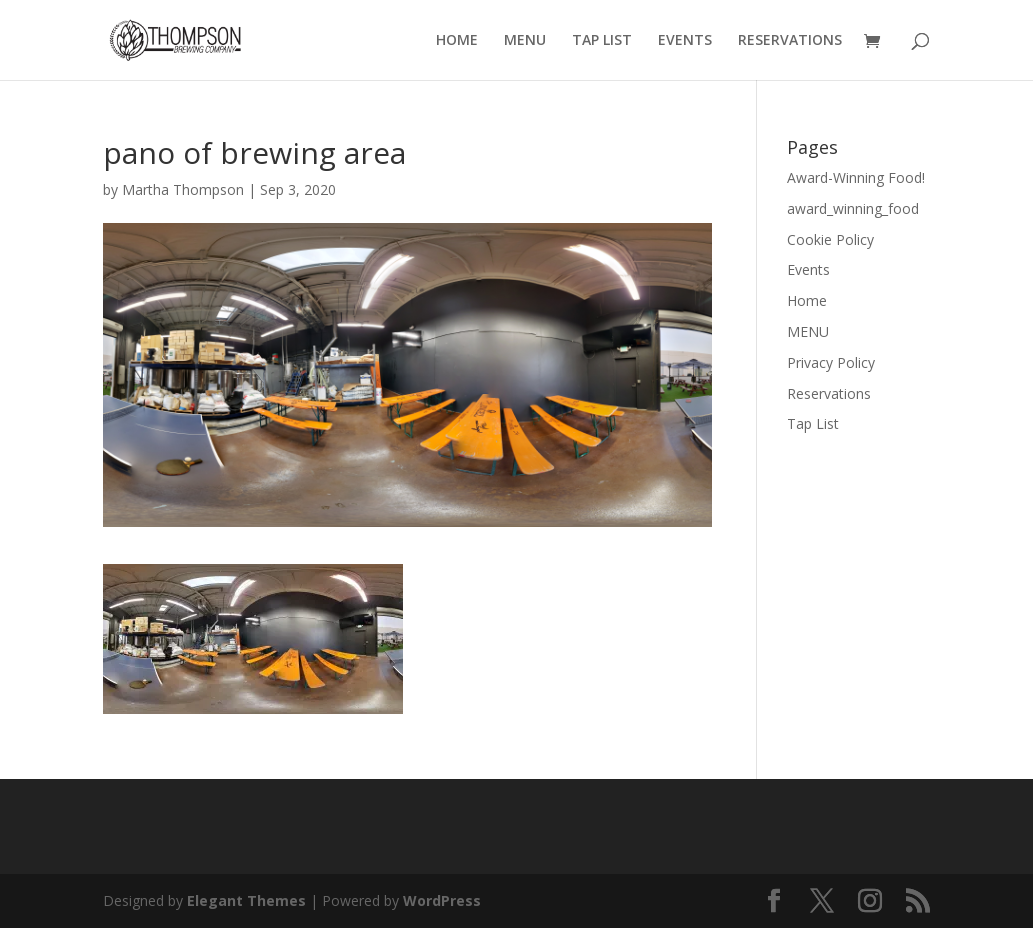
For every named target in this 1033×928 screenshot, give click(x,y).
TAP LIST (602, 41)
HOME (457, 41)
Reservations (829, 393)
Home (807, 300)
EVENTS (685, 41)
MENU (525, 41)
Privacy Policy (831, 362)
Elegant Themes (246, 900)
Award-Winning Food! (856, 177)
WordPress (442, 900)
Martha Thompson (183, 189)
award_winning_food (853, 208)
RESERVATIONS (790, 41)
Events (808, 269)
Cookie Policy (830, 239)
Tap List (813, 423)
